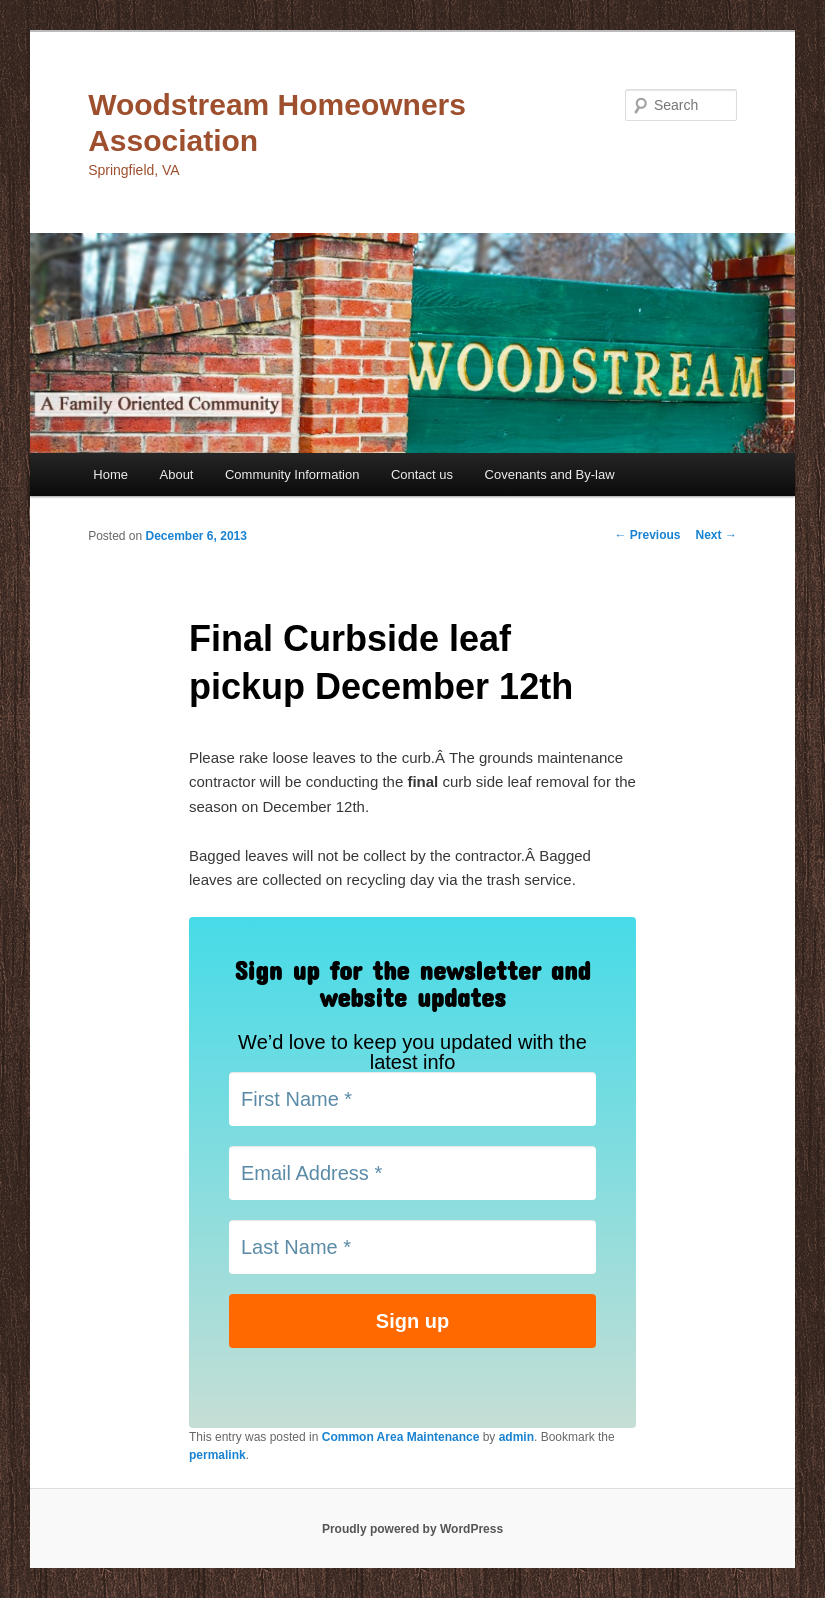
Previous (648, 535)
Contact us (422, 474)
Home (110, 474)
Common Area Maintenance (401, 1437)
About (177, 474)
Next (716, 535)
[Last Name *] (412, 1247)
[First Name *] (412, 1099)
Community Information (292, 474)
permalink (217, 1455)
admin (516, 1437)
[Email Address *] (412, 1173)
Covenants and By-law (550, 474)
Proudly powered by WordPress (412, 1529)
